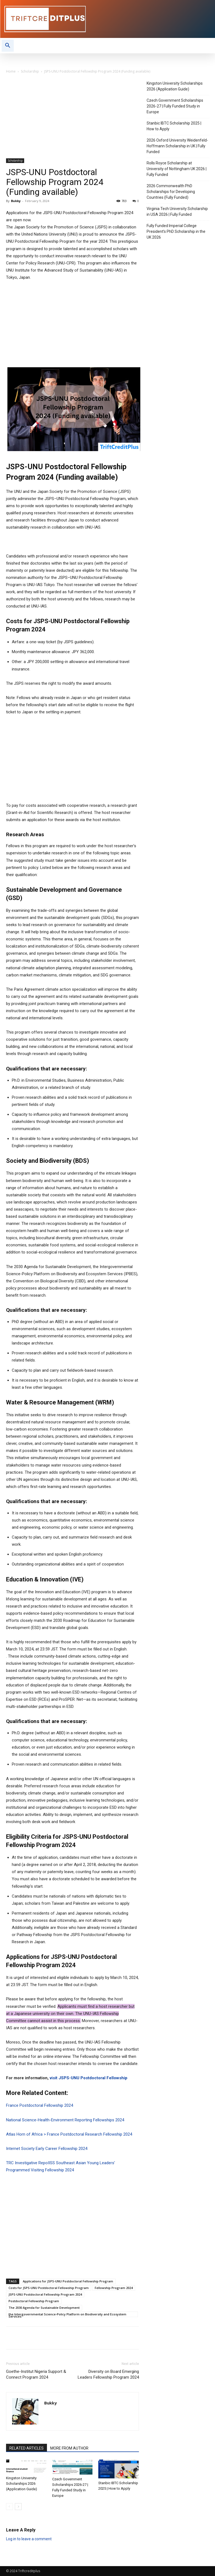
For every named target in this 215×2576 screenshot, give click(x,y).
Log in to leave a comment (29, 2539)
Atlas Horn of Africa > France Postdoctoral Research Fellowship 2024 (69, 2134)
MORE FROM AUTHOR (69, 2448)
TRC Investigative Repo (27, 2162)
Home (11, 71)
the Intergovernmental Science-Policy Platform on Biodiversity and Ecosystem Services (67, 2314)
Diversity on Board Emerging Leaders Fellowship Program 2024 (108, 2374)
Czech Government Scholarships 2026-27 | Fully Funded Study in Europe (175, 106)
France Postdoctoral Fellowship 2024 (39, 2105)
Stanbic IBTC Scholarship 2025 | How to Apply (174, 126)
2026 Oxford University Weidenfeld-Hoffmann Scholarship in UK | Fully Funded (177, 146)
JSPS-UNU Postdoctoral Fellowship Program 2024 (45, 2294)
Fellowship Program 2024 (114, 2288)
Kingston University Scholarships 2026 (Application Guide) (21, 2483)
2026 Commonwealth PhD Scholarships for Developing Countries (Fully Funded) (171, 192)
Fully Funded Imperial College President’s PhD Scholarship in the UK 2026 (176, 231)
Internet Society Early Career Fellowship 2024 (46, 2148)
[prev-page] (9, 2506)
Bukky (16, 201)
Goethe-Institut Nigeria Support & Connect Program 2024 (36, 2374)
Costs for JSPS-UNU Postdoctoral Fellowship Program (49, 2288)
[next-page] (18, 2506)
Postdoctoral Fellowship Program (34, 2301)
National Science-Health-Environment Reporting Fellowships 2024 (65, 2119)
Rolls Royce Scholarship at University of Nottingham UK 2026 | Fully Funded (176, 169)
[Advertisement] (72, 117)
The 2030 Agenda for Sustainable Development (44, 2308)
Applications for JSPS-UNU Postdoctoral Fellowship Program (68, 2281)
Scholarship (30, 71)
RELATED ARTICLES (26, 2448)
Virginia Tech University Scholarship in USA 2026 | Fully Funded (177, 211)
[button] (8, 46)
